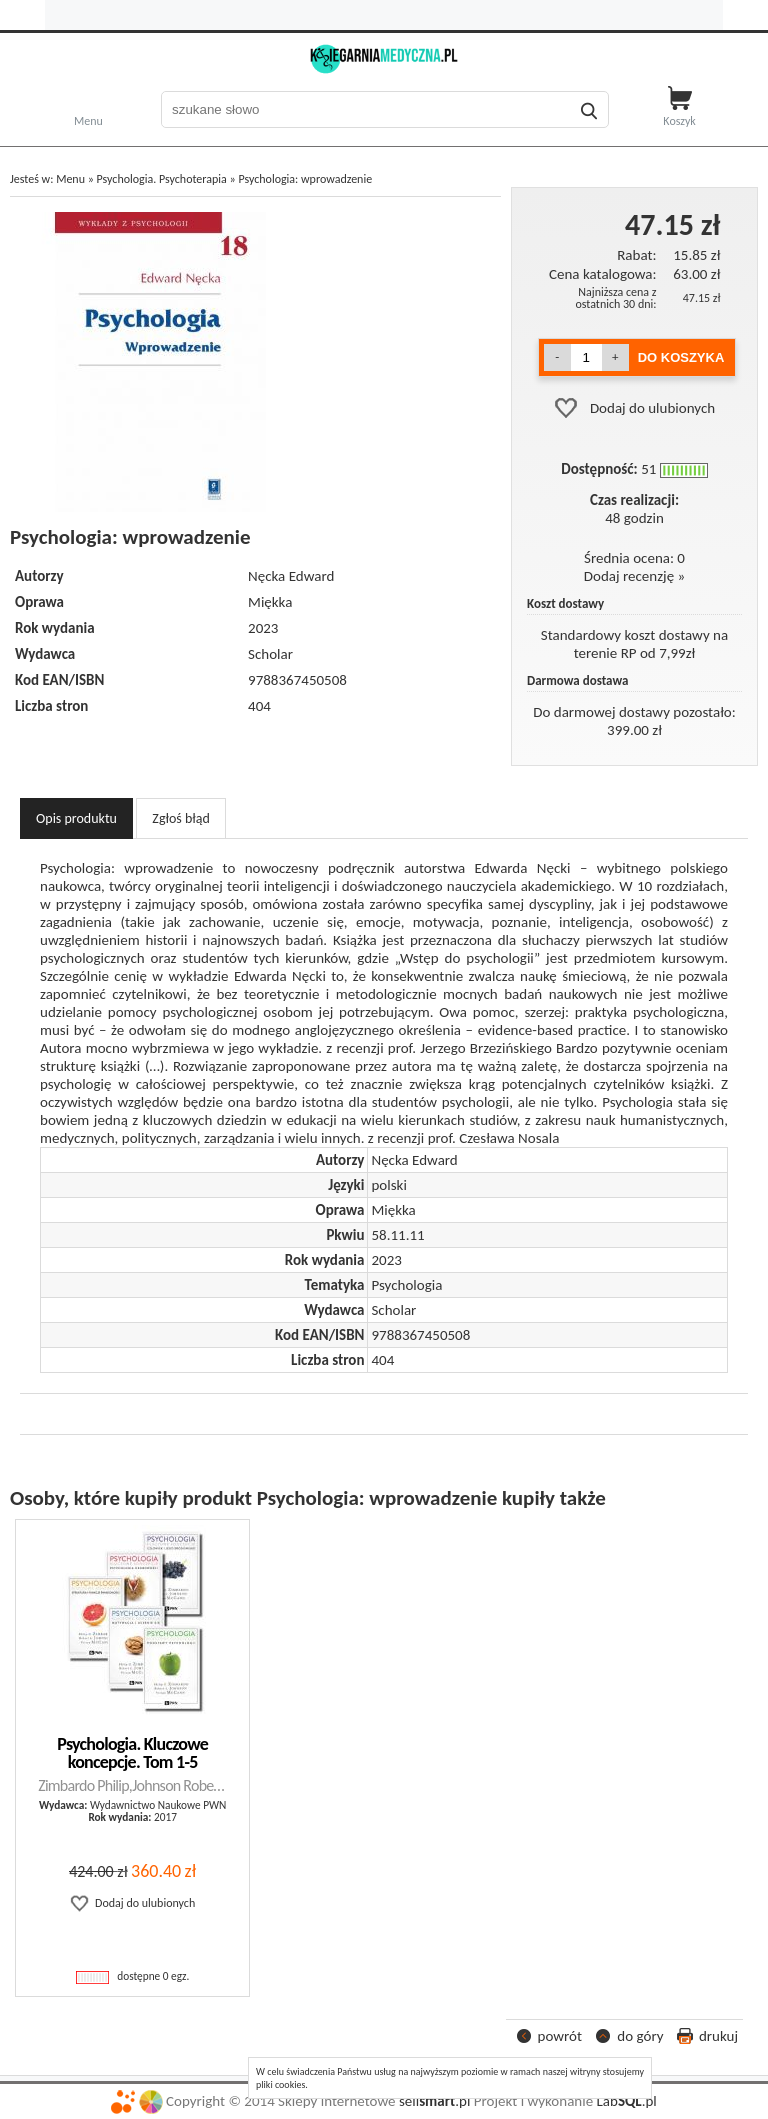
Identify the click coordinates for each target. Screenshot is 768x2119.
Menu (88, 119)
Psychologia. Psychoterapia (162, 179)
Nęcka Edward (291, 576)
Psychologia (406, 1285)
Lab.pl (627, 2101)
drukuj (718, 2036)
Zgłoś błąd (181, 818)
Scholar (270, 654)
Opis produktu (76, 818)
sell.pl (434, 2101)
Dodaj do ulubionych (652, 408)
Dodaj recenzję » (634, 576)
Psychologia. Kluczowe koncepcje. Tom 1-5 (132, 1753)
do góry (640, 2036)
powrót (560, 2036)
